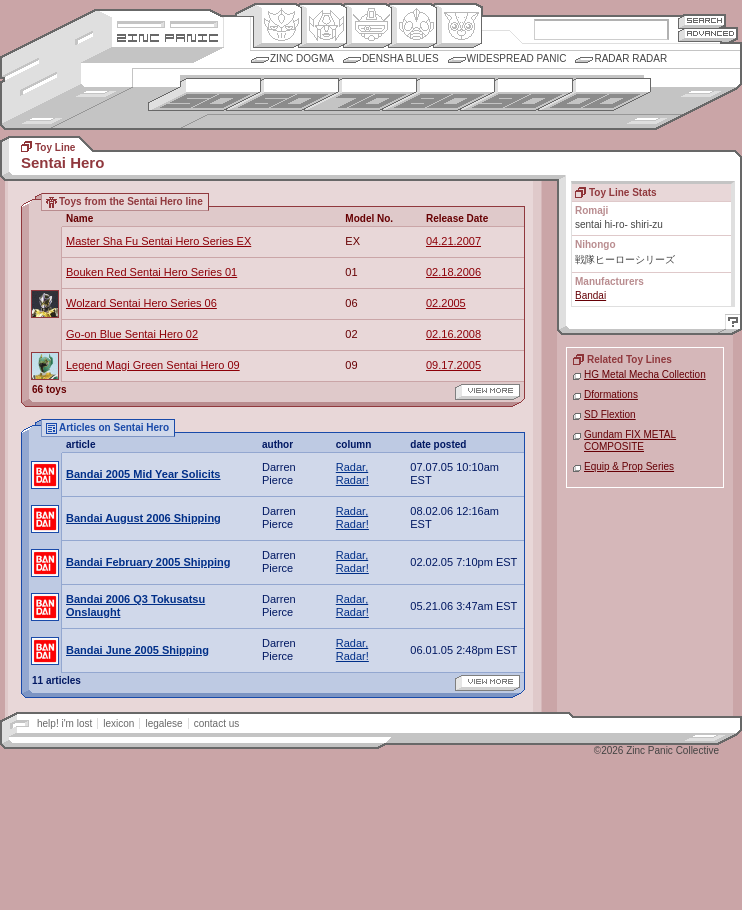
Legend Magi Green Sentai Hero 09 (153, 365)
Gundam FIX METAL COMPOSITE (630, 440)
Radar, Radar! (352, 473)
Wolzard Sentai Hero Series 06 (141, 303)
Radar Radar (630, 58)
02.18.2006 (453, 272)
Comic (457, 26)
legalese (163, 723)
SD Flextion (610, 414)
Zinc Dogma (302, 58)
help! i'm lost (64, 723)
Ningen (412, 26)
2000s (594, 94)
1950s (204, 94)
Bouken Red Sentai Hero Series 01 (151, 272)
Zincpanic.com (167, 36)
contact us (217, 723)
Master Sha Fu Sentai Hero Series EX (158, 241)
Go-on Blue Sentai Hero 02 (132, 334)
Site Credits (167, 22)
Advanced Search (708, 34)
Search (702, 20)
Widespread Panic (517, 58)
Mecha (367, 26)
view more (487, 392)
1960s (282, 94)
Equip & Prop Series (629, 466)
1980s (438, 94)
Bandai (590, 295)
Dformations (611, 394)
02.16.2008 (453, 334)
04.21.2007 (453, 241)
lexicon (118, 723)
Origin (277, 26)
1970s (360, 94)
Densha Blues (400, 58)
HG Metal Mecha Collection (645, 374)
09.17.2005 (453, 365)
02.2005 (446, 303)
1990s (516, 94)
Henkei (322, 26)
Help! (730, 324)
